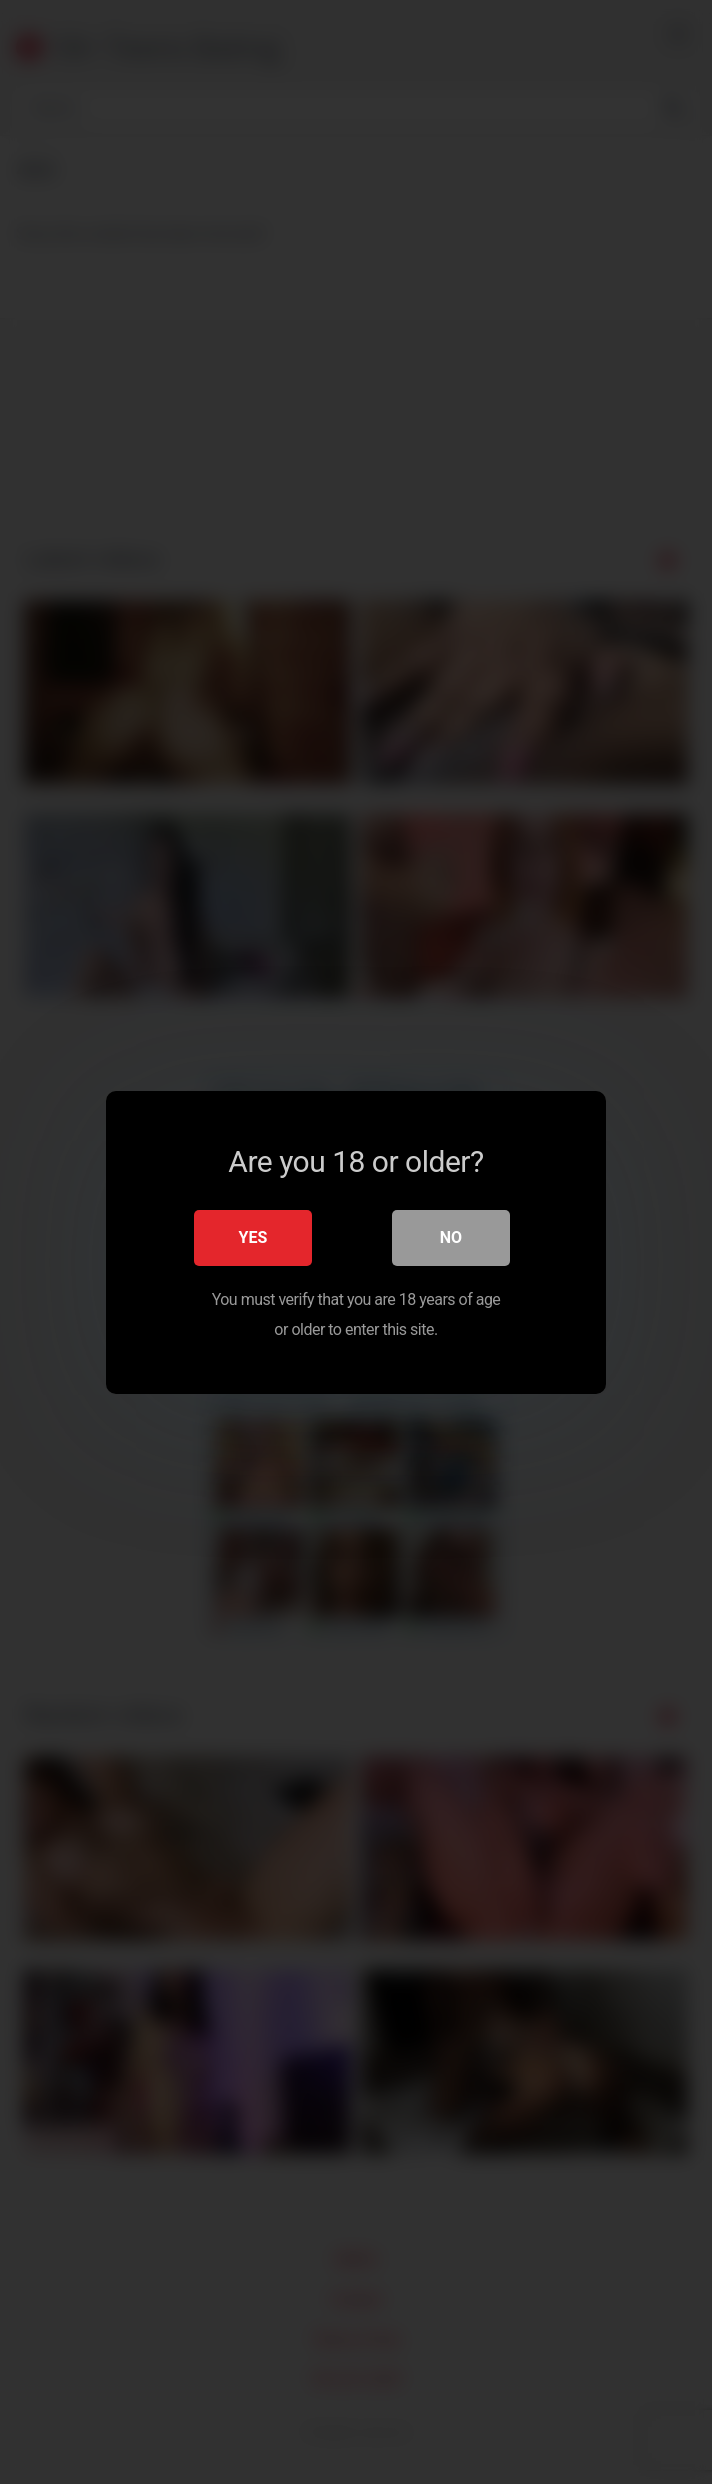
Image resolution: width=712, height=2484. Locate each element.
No (451, 1236)
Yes (253, 1236)
